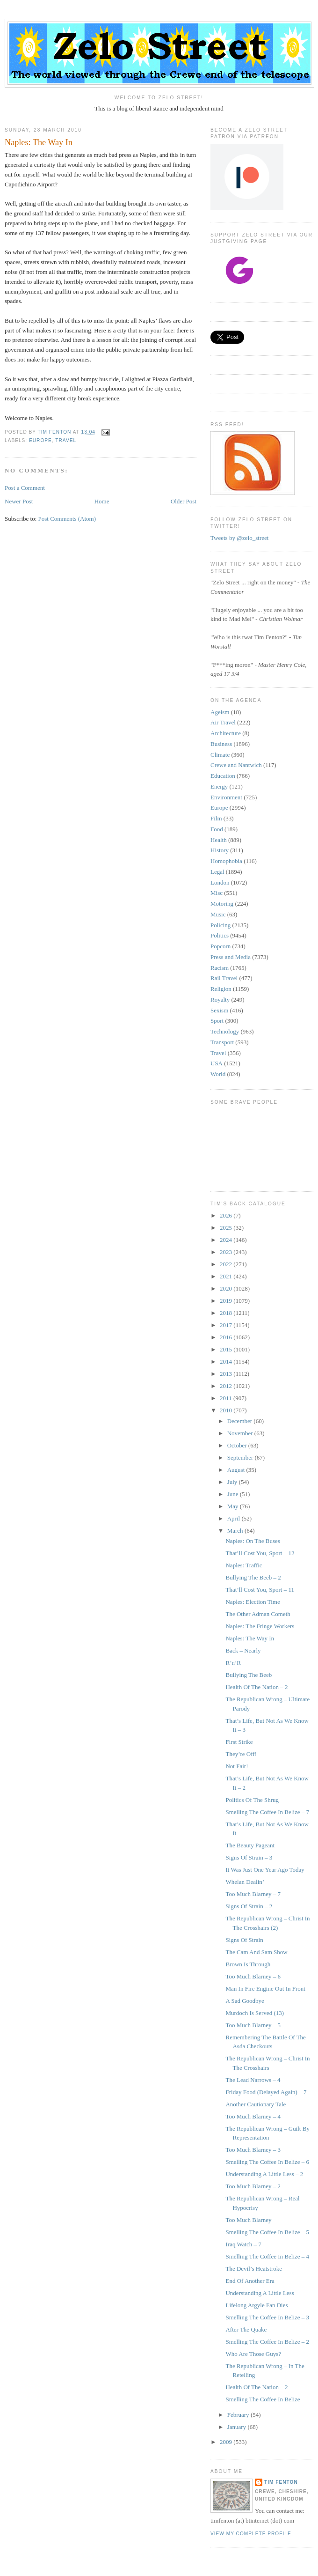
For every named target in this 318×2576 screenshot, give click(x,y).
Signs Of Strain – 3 (248, 1857)
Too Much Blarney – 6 (253, 1976)
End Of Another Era (249, 2280)
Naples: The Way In (249, 1638)
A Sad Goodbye (244, 2000)
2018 (226, 1312)
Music (218, 914)
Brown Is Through (247, 1964)
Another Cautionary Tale (255, 2104)
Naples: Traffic (243, 1565)
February (239, 2414)
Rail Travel (224, 978)
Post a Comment (25, 487)
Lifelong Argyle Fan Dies (256, 2305)
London (219, 882)
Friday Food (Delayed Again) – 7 (265, 2092)
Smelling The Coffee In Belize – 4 (267, 2256)
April (234, 1518)
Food (216, 829)
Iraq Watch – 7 (243, 2244)
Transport (222, 1042)
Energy (219, 786)
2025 (226, 1227)
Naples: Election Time (252, 1601)
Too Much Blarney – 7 (253, 1893)
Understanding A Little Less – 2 (264, 2173)
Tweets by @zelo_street (239, 537)
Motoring (221, 903)
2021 (226, 1276)
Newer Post (19, 501)
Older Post (183, 501)
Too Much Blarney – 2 (253, 2186)
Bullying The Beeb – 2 (253, 1577)
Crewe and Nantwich (236, 764)
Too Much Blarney (248, 2219)
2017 (226, 1325)
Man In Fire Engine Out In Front (265, 1988)
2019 (226, 1300)
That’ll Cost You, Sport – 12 (259, 1553)
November (240, 1433)
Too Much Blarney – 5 (253, 2025)
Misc (216, 892)
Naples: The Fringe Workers (259, 1626)
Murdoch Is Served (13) (254, 2012)
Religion (220, 988)
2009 (226, 2441)
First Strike (239, 1741)
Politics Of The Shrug (252, 1799)
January (237, 2426)
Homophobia (226, 860)
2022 (226, 1264)
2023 (226, 1251)
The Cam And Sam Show (256, 1952)
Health (218, 839)
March (236, 1530)
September (241, 1457)
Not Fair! (236, 1766)
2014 (226, 1361)
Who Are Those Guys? (253, 2353)
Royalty (220, 999)
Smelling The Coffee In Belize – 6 (267, 2161)
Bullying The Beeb (248, 1674)
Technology (224, 1031)
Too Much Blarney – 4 (253, 2116)
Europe (40, 440)
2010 (226, 1410)
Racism (219, 967)
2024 (226, 1239)
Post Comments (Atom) (67, 518)
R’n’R (233, 1662)
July (233, 1481)
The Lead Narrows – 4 (252, 2079)
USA (216, 1063)
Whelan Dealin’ (244, 1881)
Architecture (225, 733)
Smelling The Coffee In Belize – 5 (267, 2232)
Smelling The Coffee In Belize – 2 (267, 2341)
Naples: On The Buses (252, 1540)
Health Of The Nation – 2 (256, 1686)
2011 (226, 1398)
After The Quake (246, 2329)
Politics (219, 935)
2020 (226, 1288)
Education (222, 775)
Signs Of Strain (244, 1939)
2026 (226, 1215)
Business (221, 743)
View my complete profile (250, 2533)
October (237, 1445)
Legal (217, 871)
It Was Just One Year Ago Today (264, 1869)
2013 (226, 1373)
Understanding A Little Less (259, 2292)
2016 (226, 1337)
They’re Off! (241, 1753)
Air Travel (223, 722)
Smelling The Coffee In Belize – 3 (267, 2317)
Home (101, 501)
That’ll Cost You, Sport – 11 (259, 1589)
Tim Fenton (281, 2482)
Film (216, 818)
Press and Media (230, 956)
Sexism (219, 1010)
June (233, 1494)
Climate (220, 754)
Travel (65, 440)
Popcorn (220, 946)
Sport (217, 1020)
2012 (226, 1385)
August (236, 1469)
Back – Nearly (242, 1650)
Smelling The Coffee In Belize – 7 (267, 1812)
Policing (220, 925)
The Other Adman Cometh (257, 1613)
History (219, 850)
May (233, 1506)
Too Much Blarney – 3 (253, 2149)
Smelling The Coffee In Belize (262, 2399)
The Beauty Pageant (250, 1845)
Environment (226, 797)
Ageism (219, 712)
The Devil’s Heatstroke (253, 2268)
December (240, 1421)
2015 (226, 1349)
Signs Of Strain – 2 (248, 1906)
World (217, 1074)
